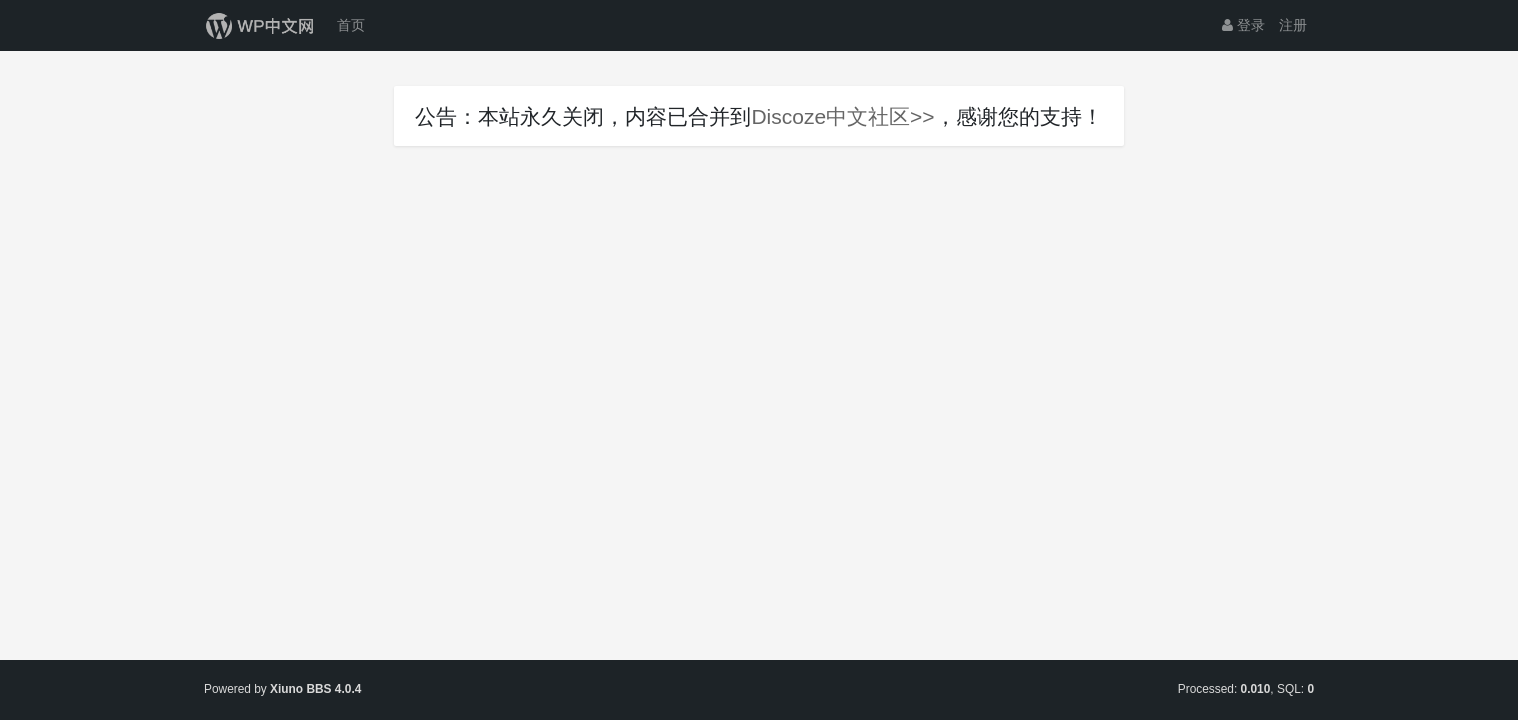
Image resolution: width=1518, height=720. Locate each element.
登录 (1243, 25)
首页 (351, 25)
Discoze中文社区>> (842, 116)
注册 (1293, 25)
